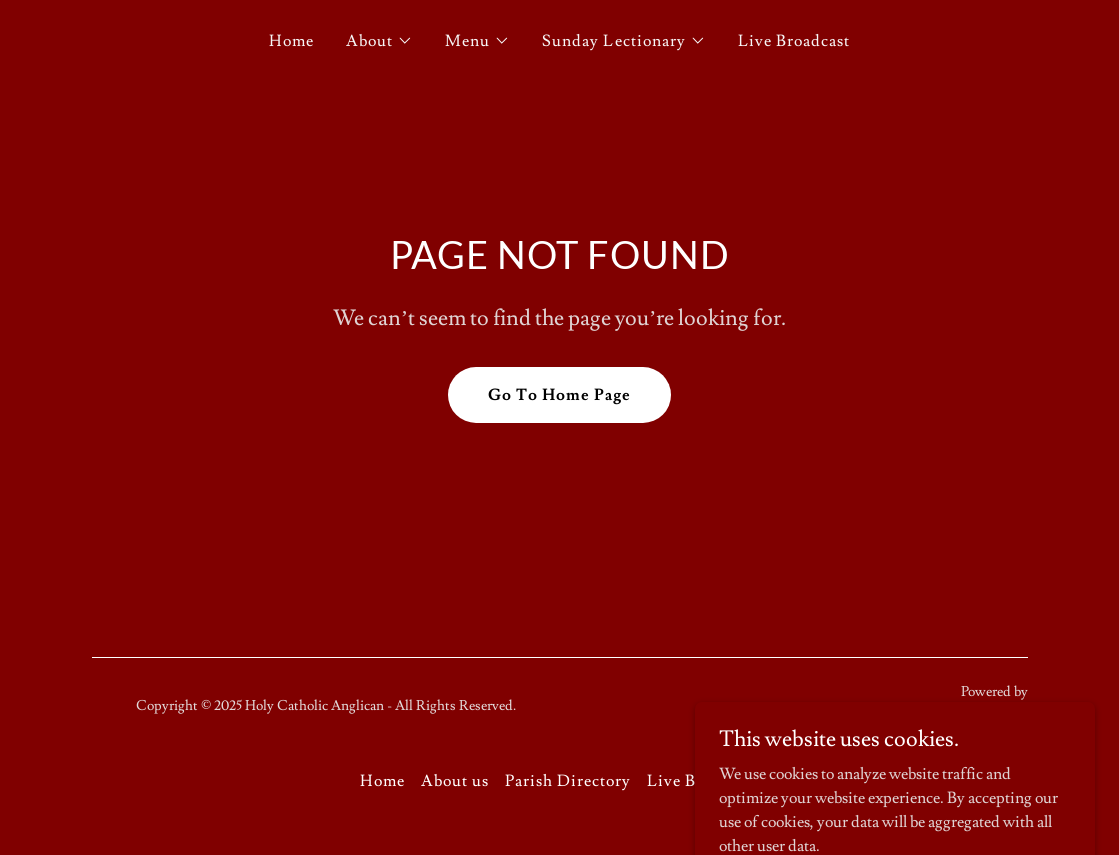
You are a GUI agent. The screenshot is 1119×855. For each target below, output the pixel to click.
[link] (962, 717)
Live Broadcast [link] (794, 41)
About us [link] (455, 781)
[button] (379, 41)
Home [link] (291, 41)
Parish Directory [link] (568, 781)
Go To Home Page (559, 395)
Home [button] (382, 781)
